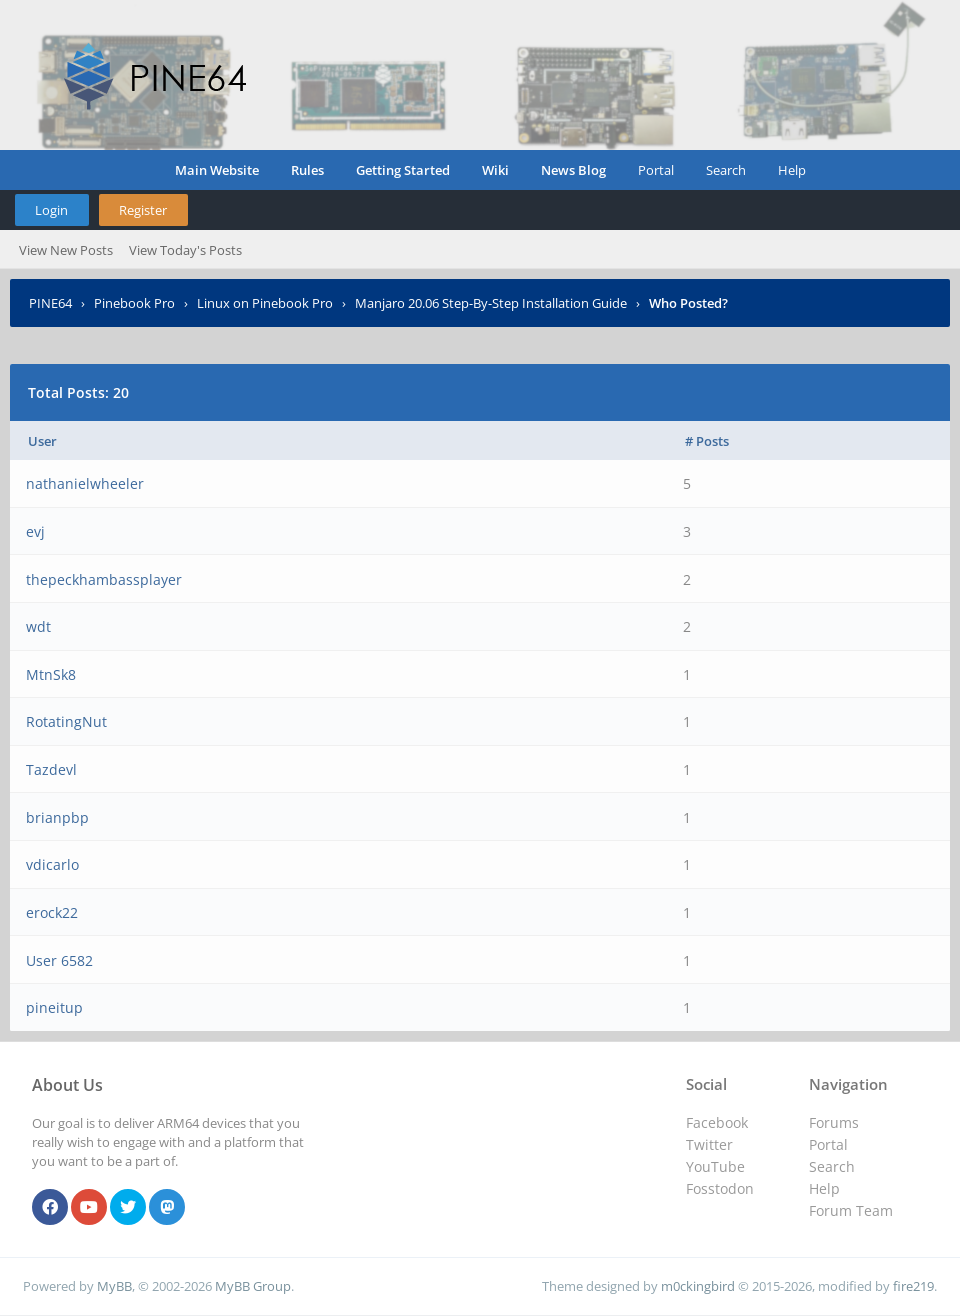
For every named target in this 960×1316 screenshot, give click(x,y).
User (42, 441)
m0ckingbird (698, 1286)
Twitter (709, 1144)
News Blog (573, 170)
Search (726, 170)
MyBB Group (253, 1286)
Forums (834, 1122)
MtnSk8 (51, 674)
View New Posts (66, 250)
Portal (656, 170)
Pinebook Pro (134, 303)
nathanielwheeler (85, 483)
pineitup (54, 1007)
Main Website (217, 170)
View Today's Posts (185, 250)
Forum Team (851, 1210)
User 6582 (59, 960)
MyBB (114, 1286)
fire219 (913, 1286)
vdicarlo (52, 864)
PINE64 (50, 303)
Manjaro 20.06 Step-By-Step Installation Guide (491, 303)
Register (143, 210)
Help (792, 170)
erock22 (52, 912)
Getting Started (403, 170)
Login (51, 210)
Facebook (717, 1122)
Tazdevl (51, 769)
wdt (38, 626)
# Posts (707, 441)
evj (35, 531)
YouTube (715, 1166)
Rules (307, 170)
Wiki (495, 170)
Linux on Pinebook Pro (265, 303)
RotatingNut (66, 721)
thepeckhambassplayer (104, 579)
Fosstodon (720, 1188)
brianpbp (57, 817)
